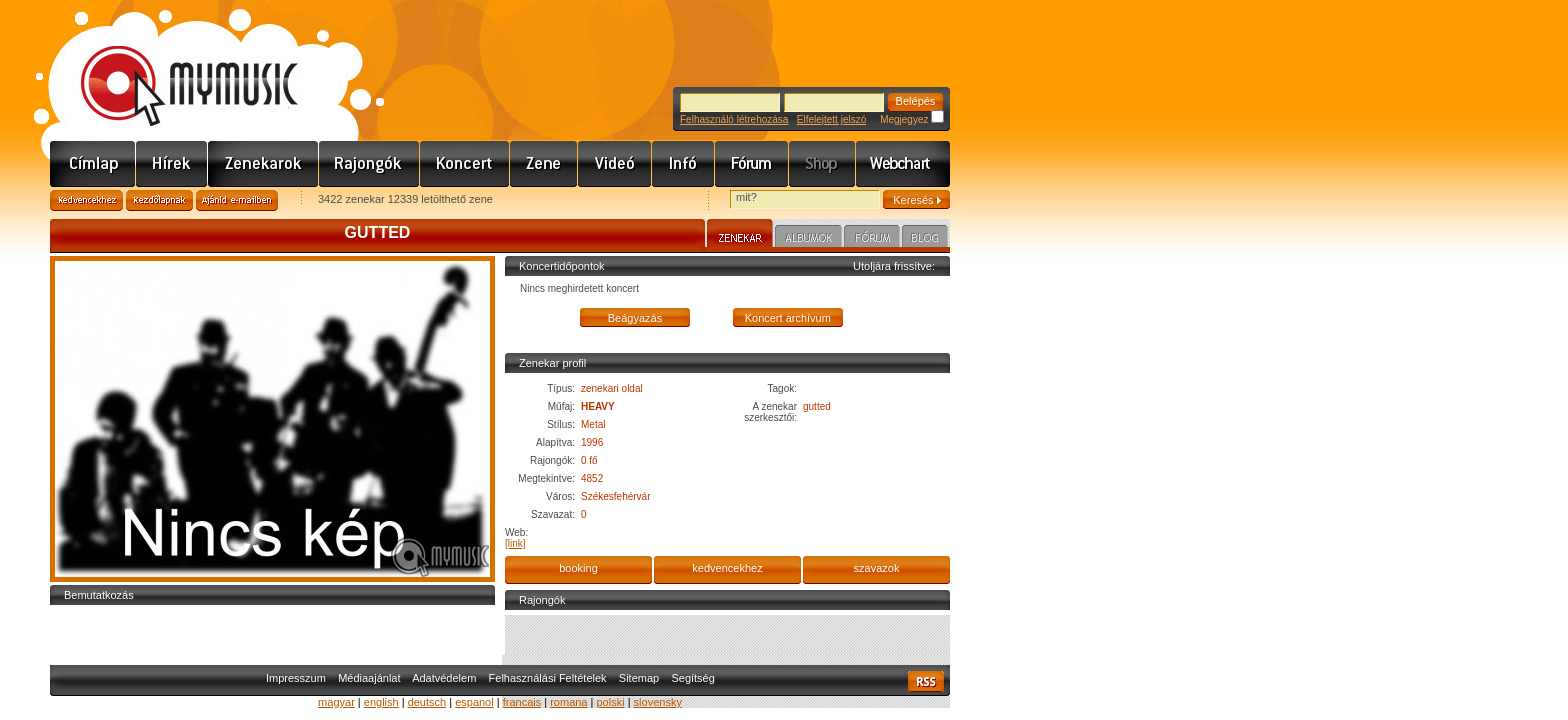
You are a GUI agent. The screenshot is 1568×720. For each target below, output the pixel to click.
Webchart (903, 164)
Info (683, 164)
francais (522, 702)
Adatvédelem (444, 678)
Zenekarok (263, 164)
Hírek (172, 164)
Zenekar (740, 236)
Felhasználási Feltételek (548, 678)
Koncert (465, 164)
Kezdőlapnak (159, 200)
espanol (474, 702)
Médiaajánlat (369, 678)
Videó (615, 164)
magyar (336, 702)
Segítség (692, 678)
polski (610, 702)
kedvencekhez (727, 568)
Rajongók (369, 164)
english (381, 702)
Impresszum (296, 678)
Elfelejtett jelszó (831, 119)
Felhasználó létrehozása (734, 119)
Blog (925, 239)
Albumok (808, 239)
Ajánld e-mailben (237, 200)
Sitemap (639, 678)
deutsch (427, 702)
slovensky (658, 702)
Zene (544, 164)
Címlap (93, 164)
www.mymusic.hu (172, 65)
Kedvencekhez (86, 200)
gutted (817, 406)
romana (568, 702)
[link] (515, 543)
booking (578, 568)
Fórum (752, 164)
